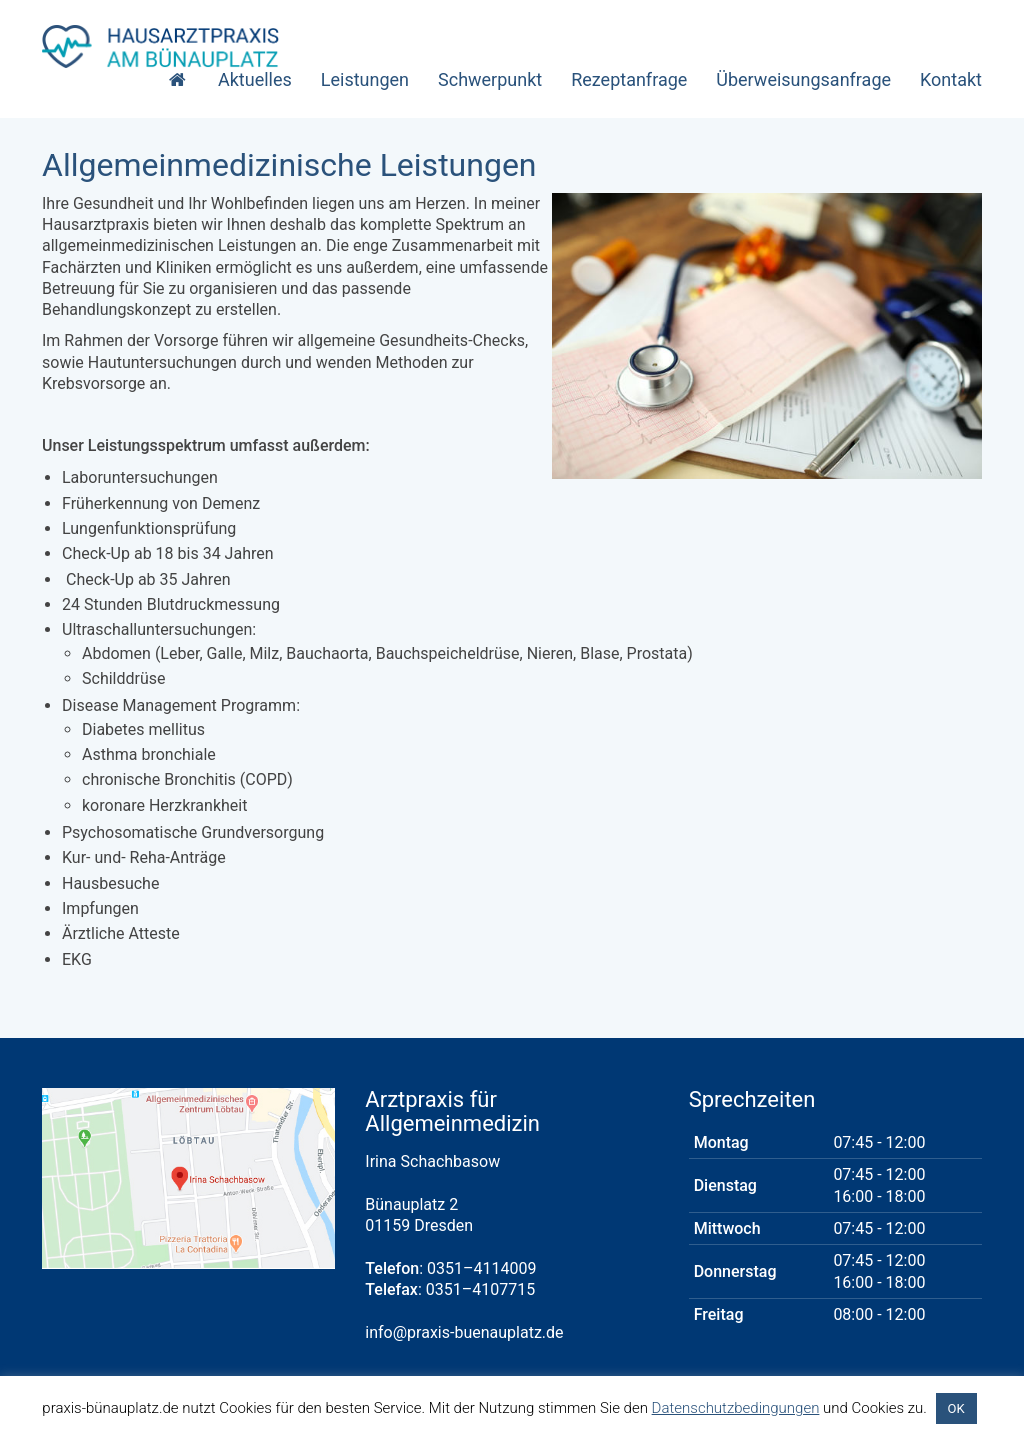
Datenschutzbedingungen (736, 1408)
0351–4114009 (481, 1268)
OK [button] (956, 1408)
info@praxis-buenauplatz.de (464, 1332)
